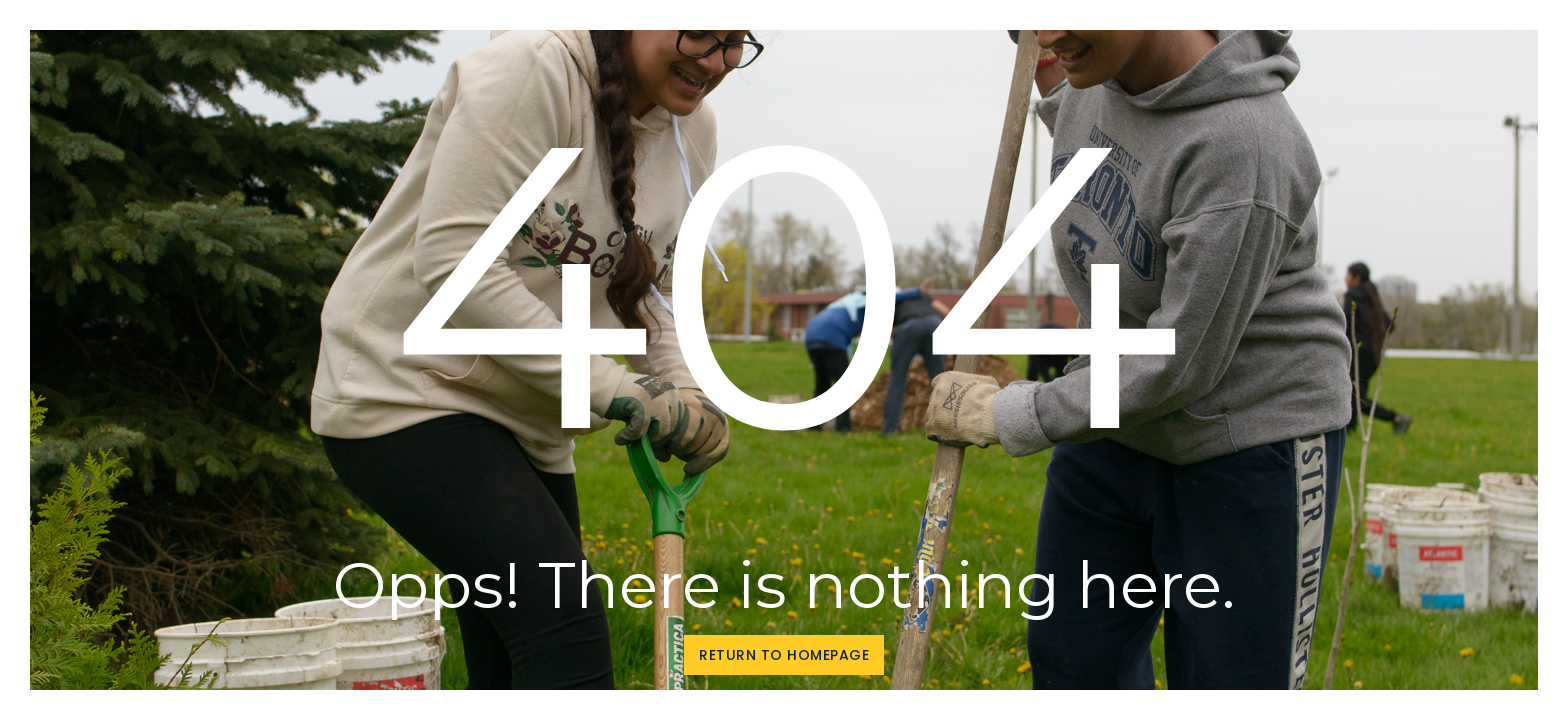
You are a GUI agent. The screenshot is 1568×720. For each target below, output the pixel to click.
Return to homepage (784, 655)
